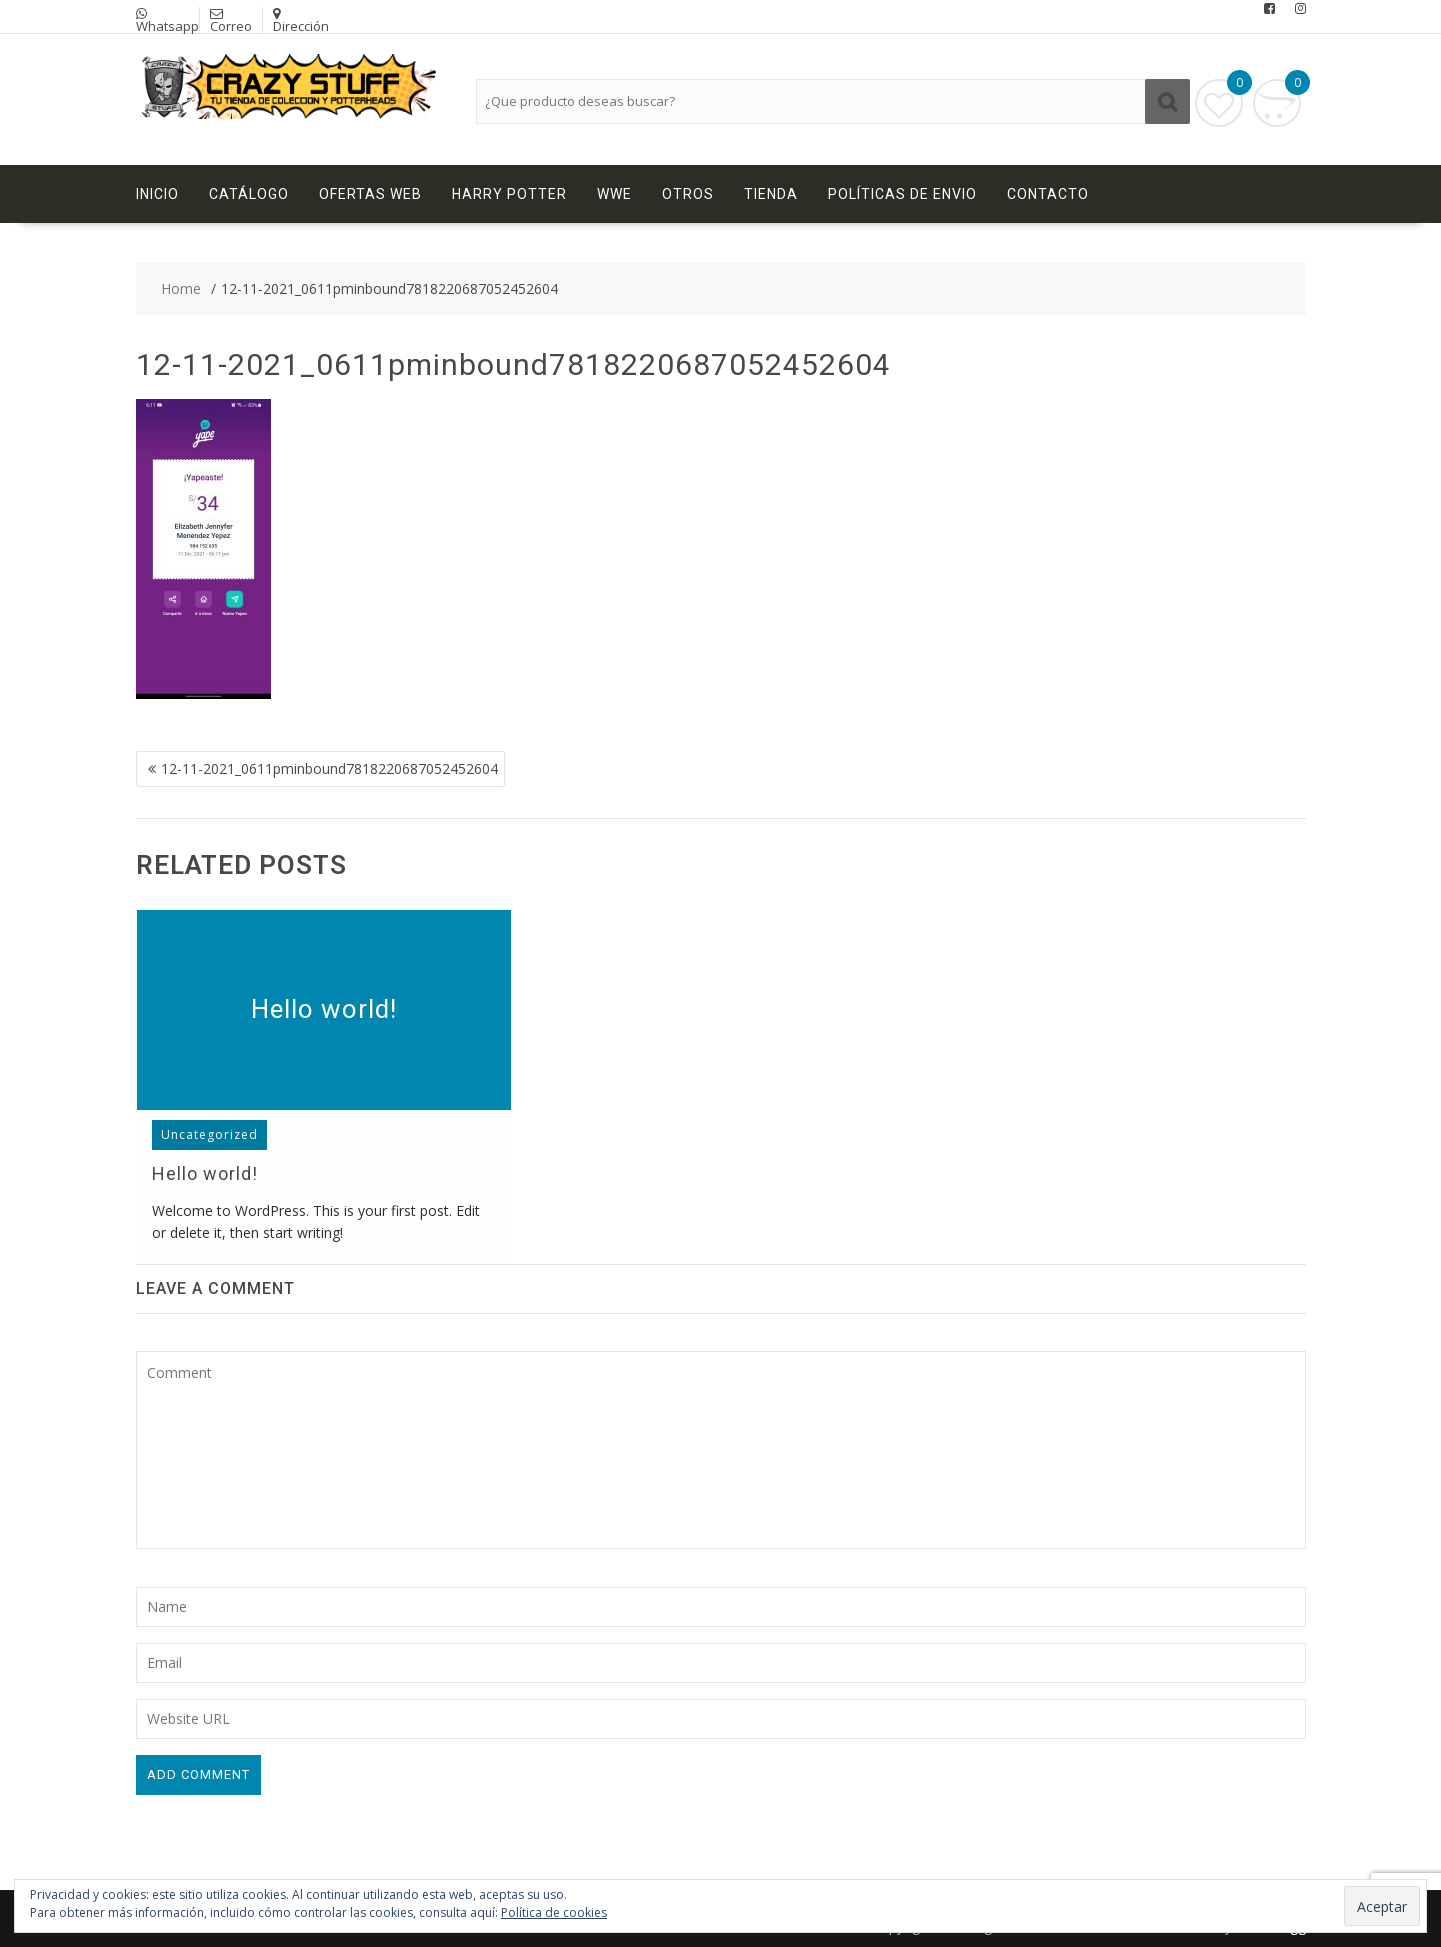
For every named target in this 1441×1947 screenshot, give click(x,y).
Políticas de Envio (902, 194)
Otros (688, 194)
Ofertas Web (370, 194)
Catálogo (249, 194)
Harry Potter (509, 194)
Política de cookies (554, 1912)
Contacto (1048, 194)
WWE (614, 194)
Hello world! (324, 1009)
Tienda (771, 194)
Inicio (157, 194)
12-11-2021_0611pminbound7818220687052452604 (329, 768)
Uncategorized (209, 1134)
